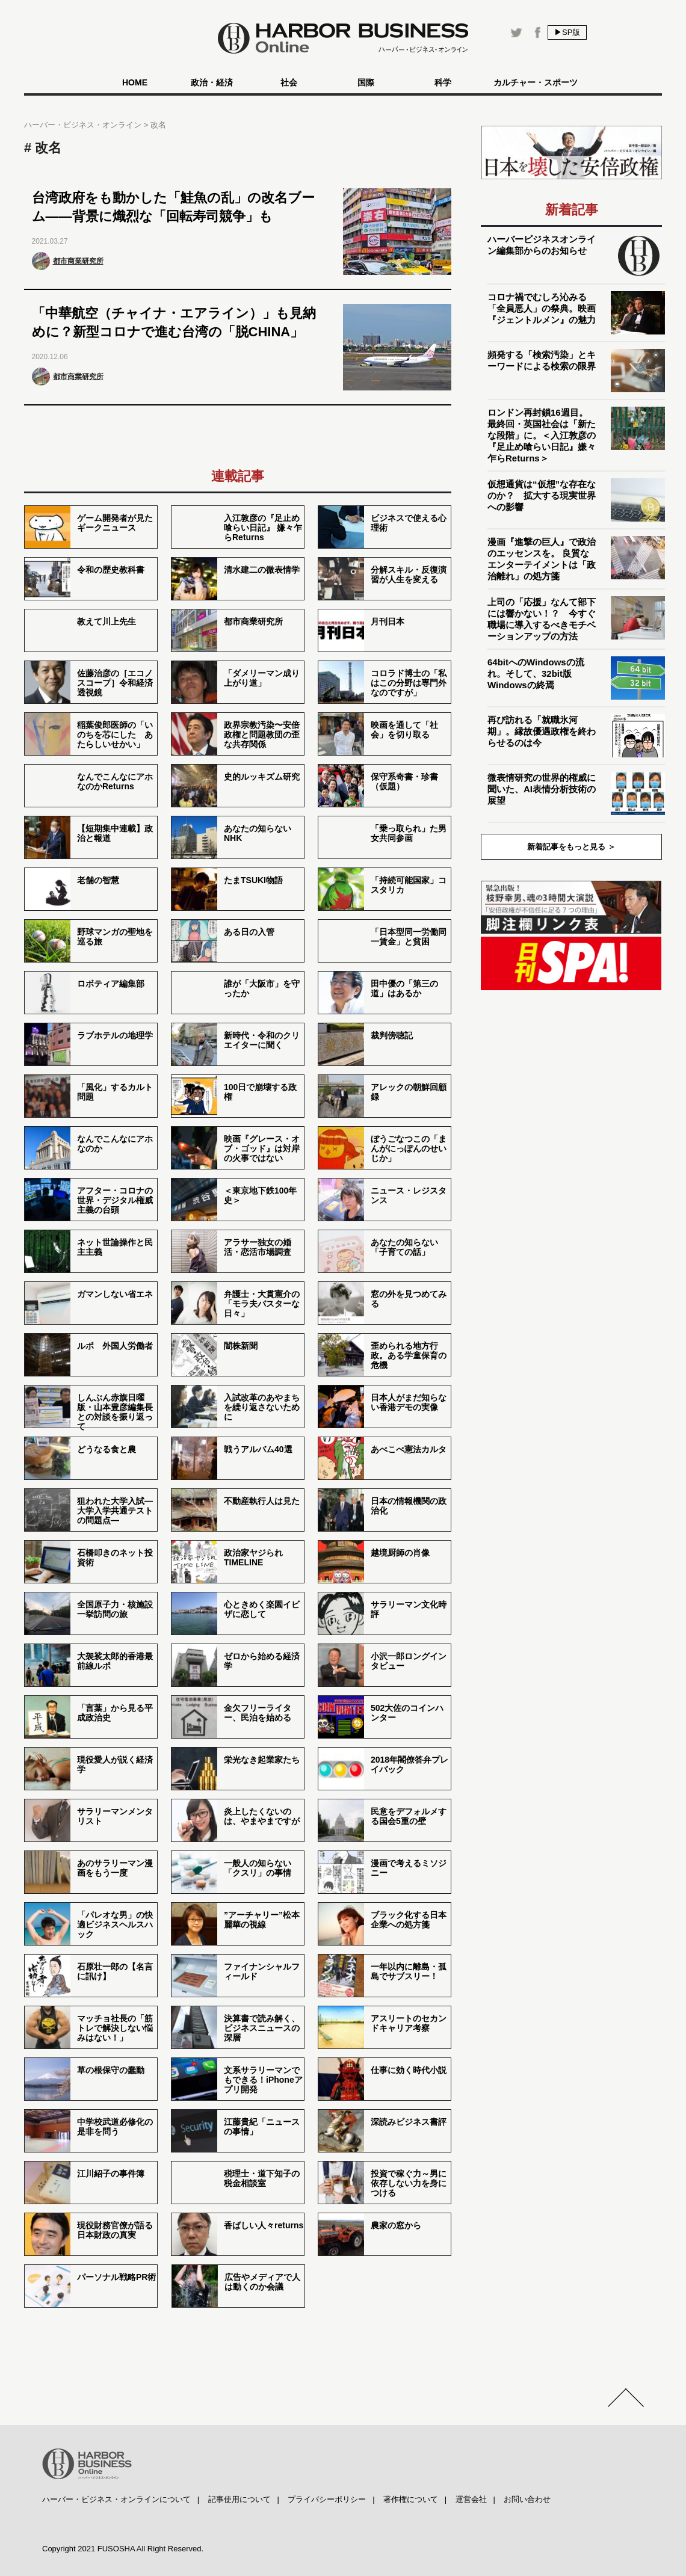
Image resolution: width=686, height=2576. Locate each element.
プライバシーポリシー (327, 2499)
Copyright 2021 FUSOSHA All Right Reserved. (122, 2548)
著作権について (410, 2499)
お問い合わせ (527, 2499)
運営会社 (471, 2499)
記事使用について (239, 2499)
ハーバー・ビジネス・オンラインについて (116, 2499)
